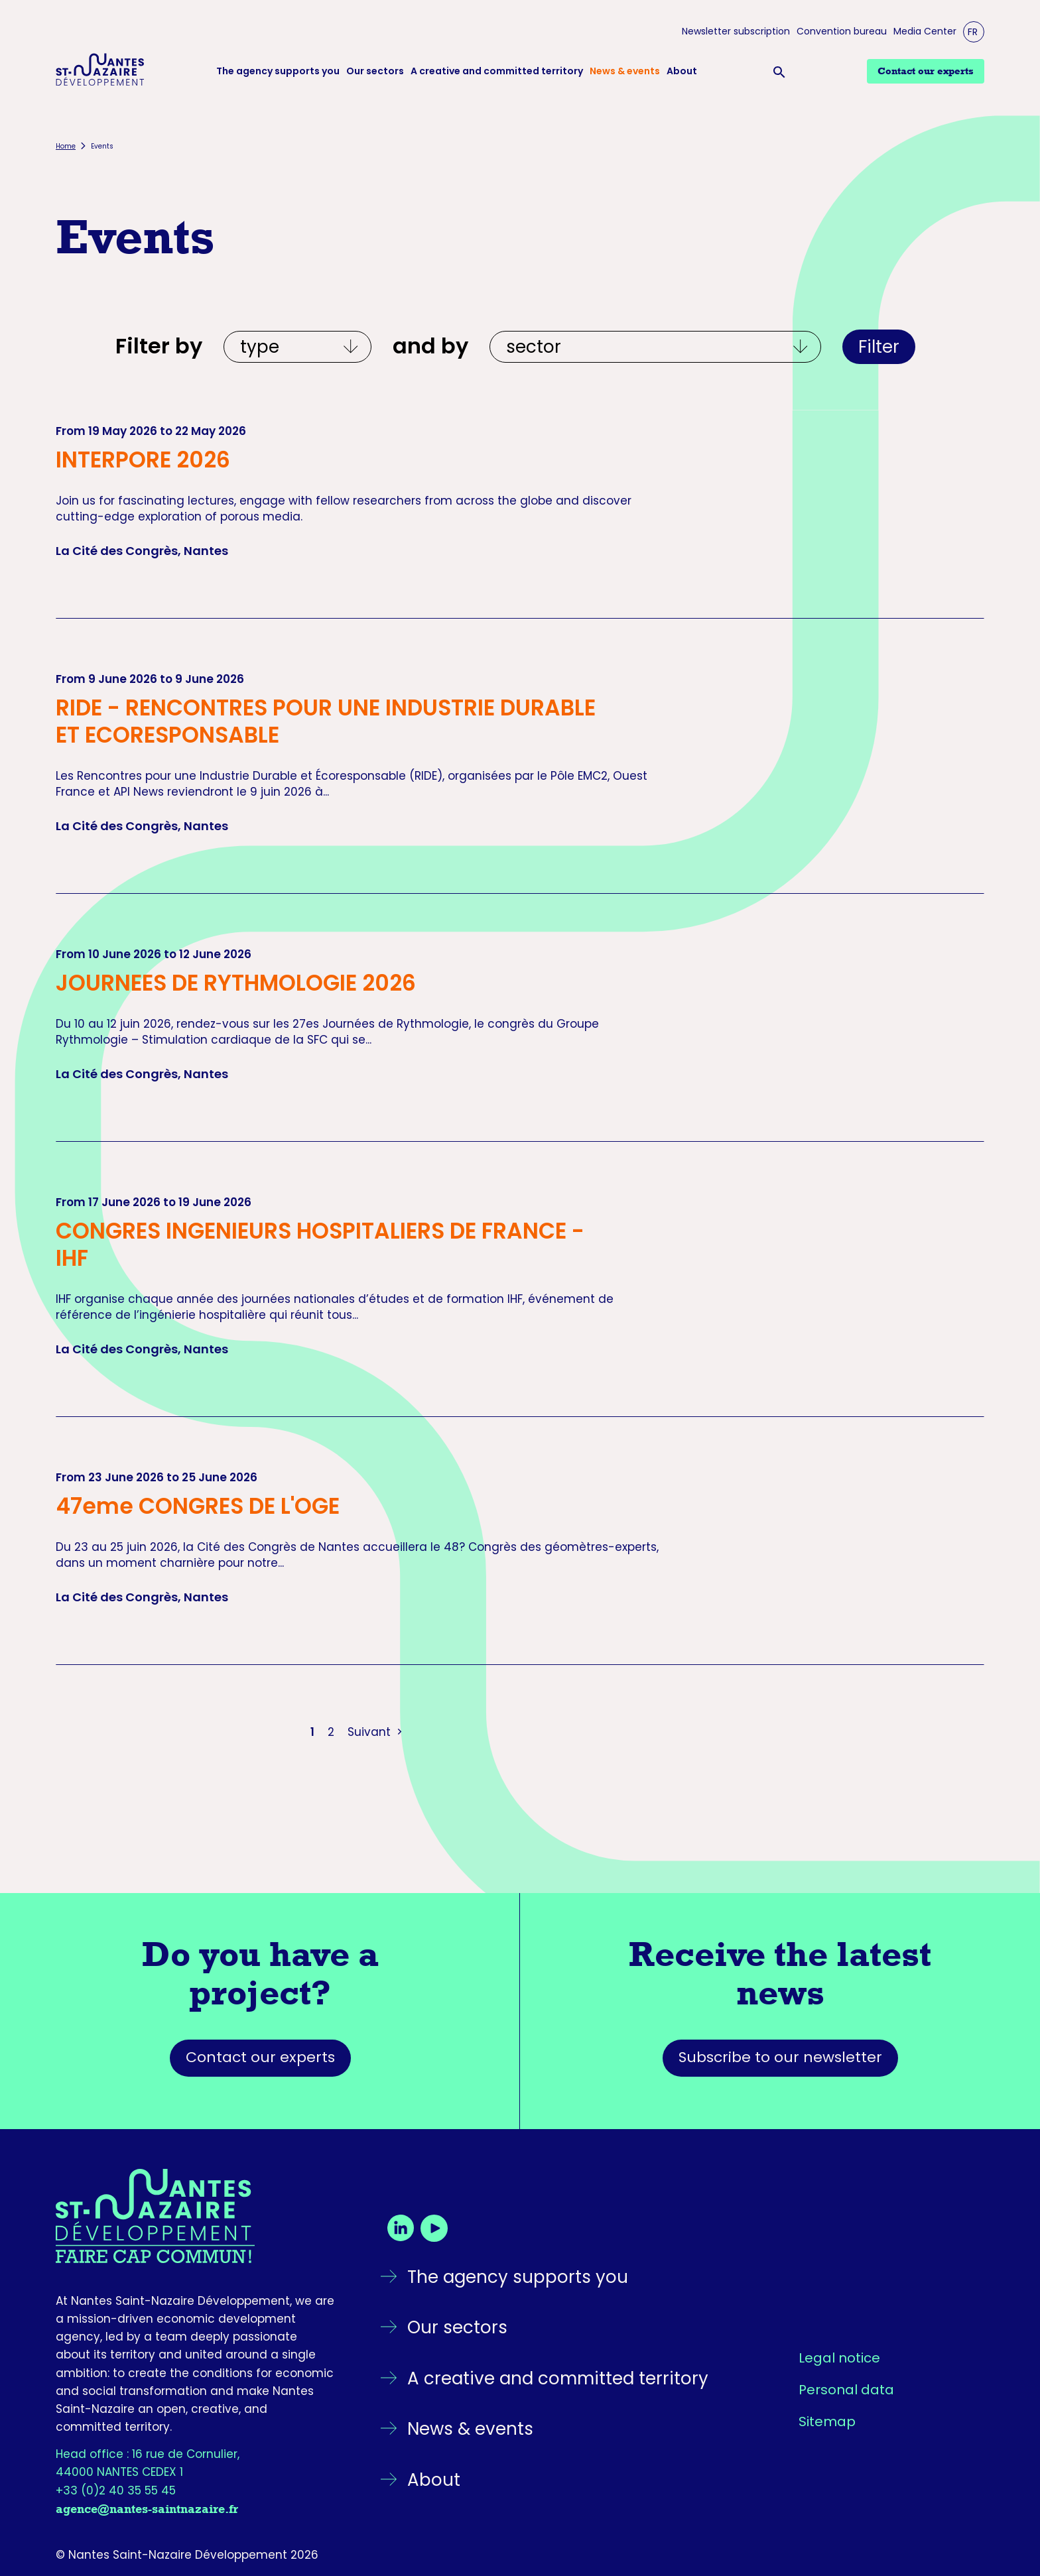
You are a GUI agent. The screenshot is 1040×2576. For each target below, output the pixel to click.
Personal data (846, 2389)
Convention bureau (842, 31)
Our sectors (375, 71)
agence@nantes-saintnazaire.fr (147, 2509)
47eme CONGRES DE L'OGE (198, 1506)
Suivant (376, 1732)
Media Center (924, 31)
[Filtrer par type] (297, 347)
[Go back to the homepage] (195, 2216)
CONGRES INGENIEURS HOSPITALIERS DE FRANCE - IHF (320, 1244)
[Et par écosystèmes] (655, 347)
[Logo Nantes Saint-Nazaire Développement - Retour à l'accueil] (100, 71)
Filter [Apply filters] (878, 347)
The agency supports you (278, 71)
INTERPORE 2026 (143, 459)
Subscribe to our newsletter (780, 2057)
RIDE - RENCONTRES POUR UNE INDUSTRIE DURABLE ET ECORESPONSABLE (326, 721)
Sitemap (827, 2421)
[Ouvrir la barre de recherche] (782, 71)
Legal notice (839, 2358)
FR (973, 31)
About (682, 71)
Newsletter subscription (736, 31)
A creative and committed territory (497, 71)
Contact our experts (260, 2057)
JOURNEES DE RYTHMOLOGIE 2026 (236, 983)
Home (66, 146)
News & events (625, 71)
